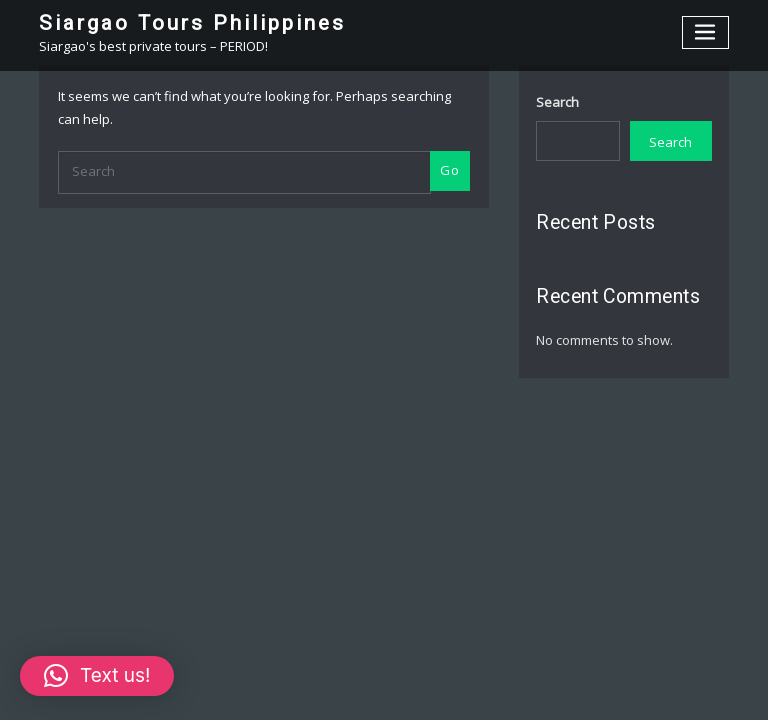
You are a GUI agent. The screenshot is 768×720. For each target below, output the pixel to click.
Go (449, 170)
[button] (97, 676)
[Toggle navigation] (706, 32)
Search (557, 102)
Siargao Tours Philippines (192, 23)
